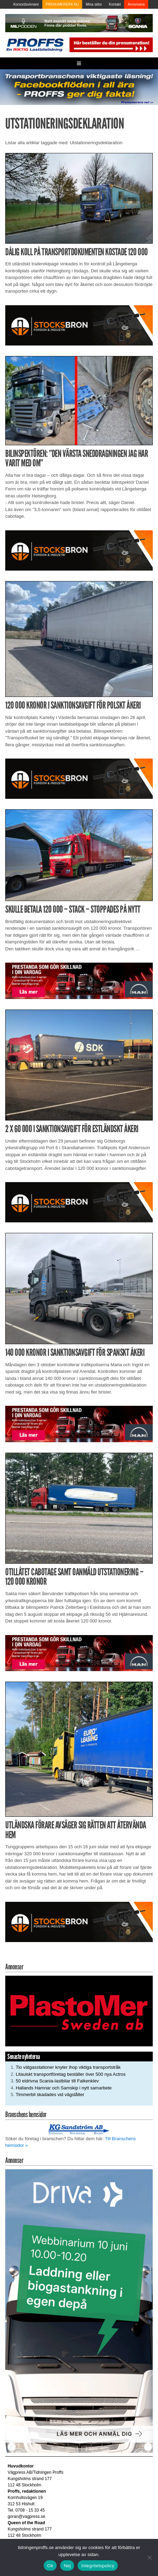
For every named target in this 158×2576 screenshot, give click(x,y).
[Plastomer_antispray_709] (79, 2010)
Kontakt (115, 4)
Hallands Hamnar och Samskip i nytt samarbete (64, 2087)
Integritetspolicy (97, 2565)
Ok (50, 2565)
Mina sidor (94, 4)
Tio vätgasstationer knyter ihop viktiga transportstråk (68, 2067)
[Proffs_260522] (79, 87)
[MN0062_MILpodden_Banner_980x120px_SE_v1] (79, 22)
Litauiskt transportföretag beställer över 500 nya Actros (70, 2074)
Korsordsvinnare (26, 4)
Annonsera (136, 4)
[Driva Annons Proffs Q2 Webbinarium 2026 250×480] (79, 2310)
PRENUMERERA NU (62, 4)
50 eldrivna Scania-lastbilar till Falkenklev (57, 2080)
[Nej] (149, 2557)
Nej (67, 2565)
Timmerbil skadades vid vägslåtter (50, 2094)
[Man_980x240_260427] (79, 980)
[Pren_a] (110, 44)
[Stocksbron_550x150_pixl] (79, 325)
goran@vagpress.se (26, 2516)
